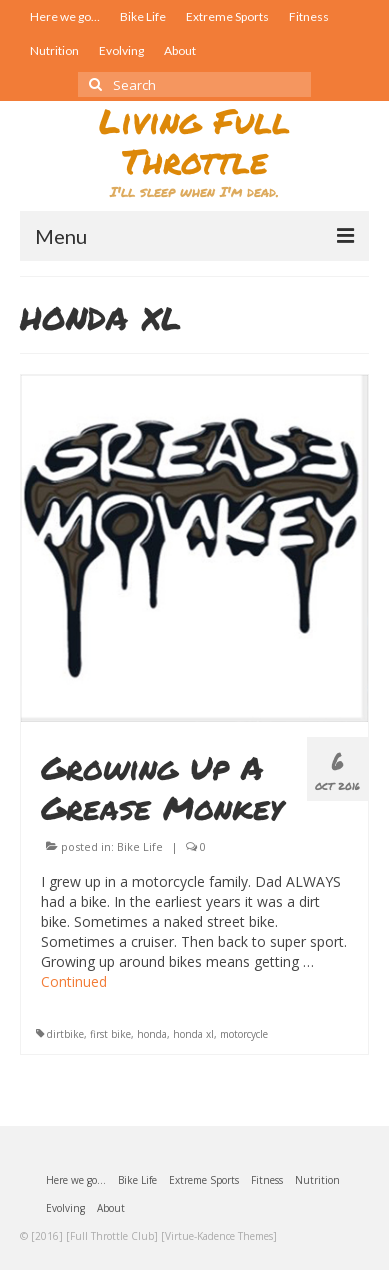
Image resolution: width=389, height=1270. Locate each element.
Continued (74, 981)
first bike (110, 1034)
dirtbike (65, 1034)
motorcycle (244, 1034)
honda (152, 1034)
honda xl (193, 1034)
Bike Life (140, 846)
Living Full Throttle (194, 140)
